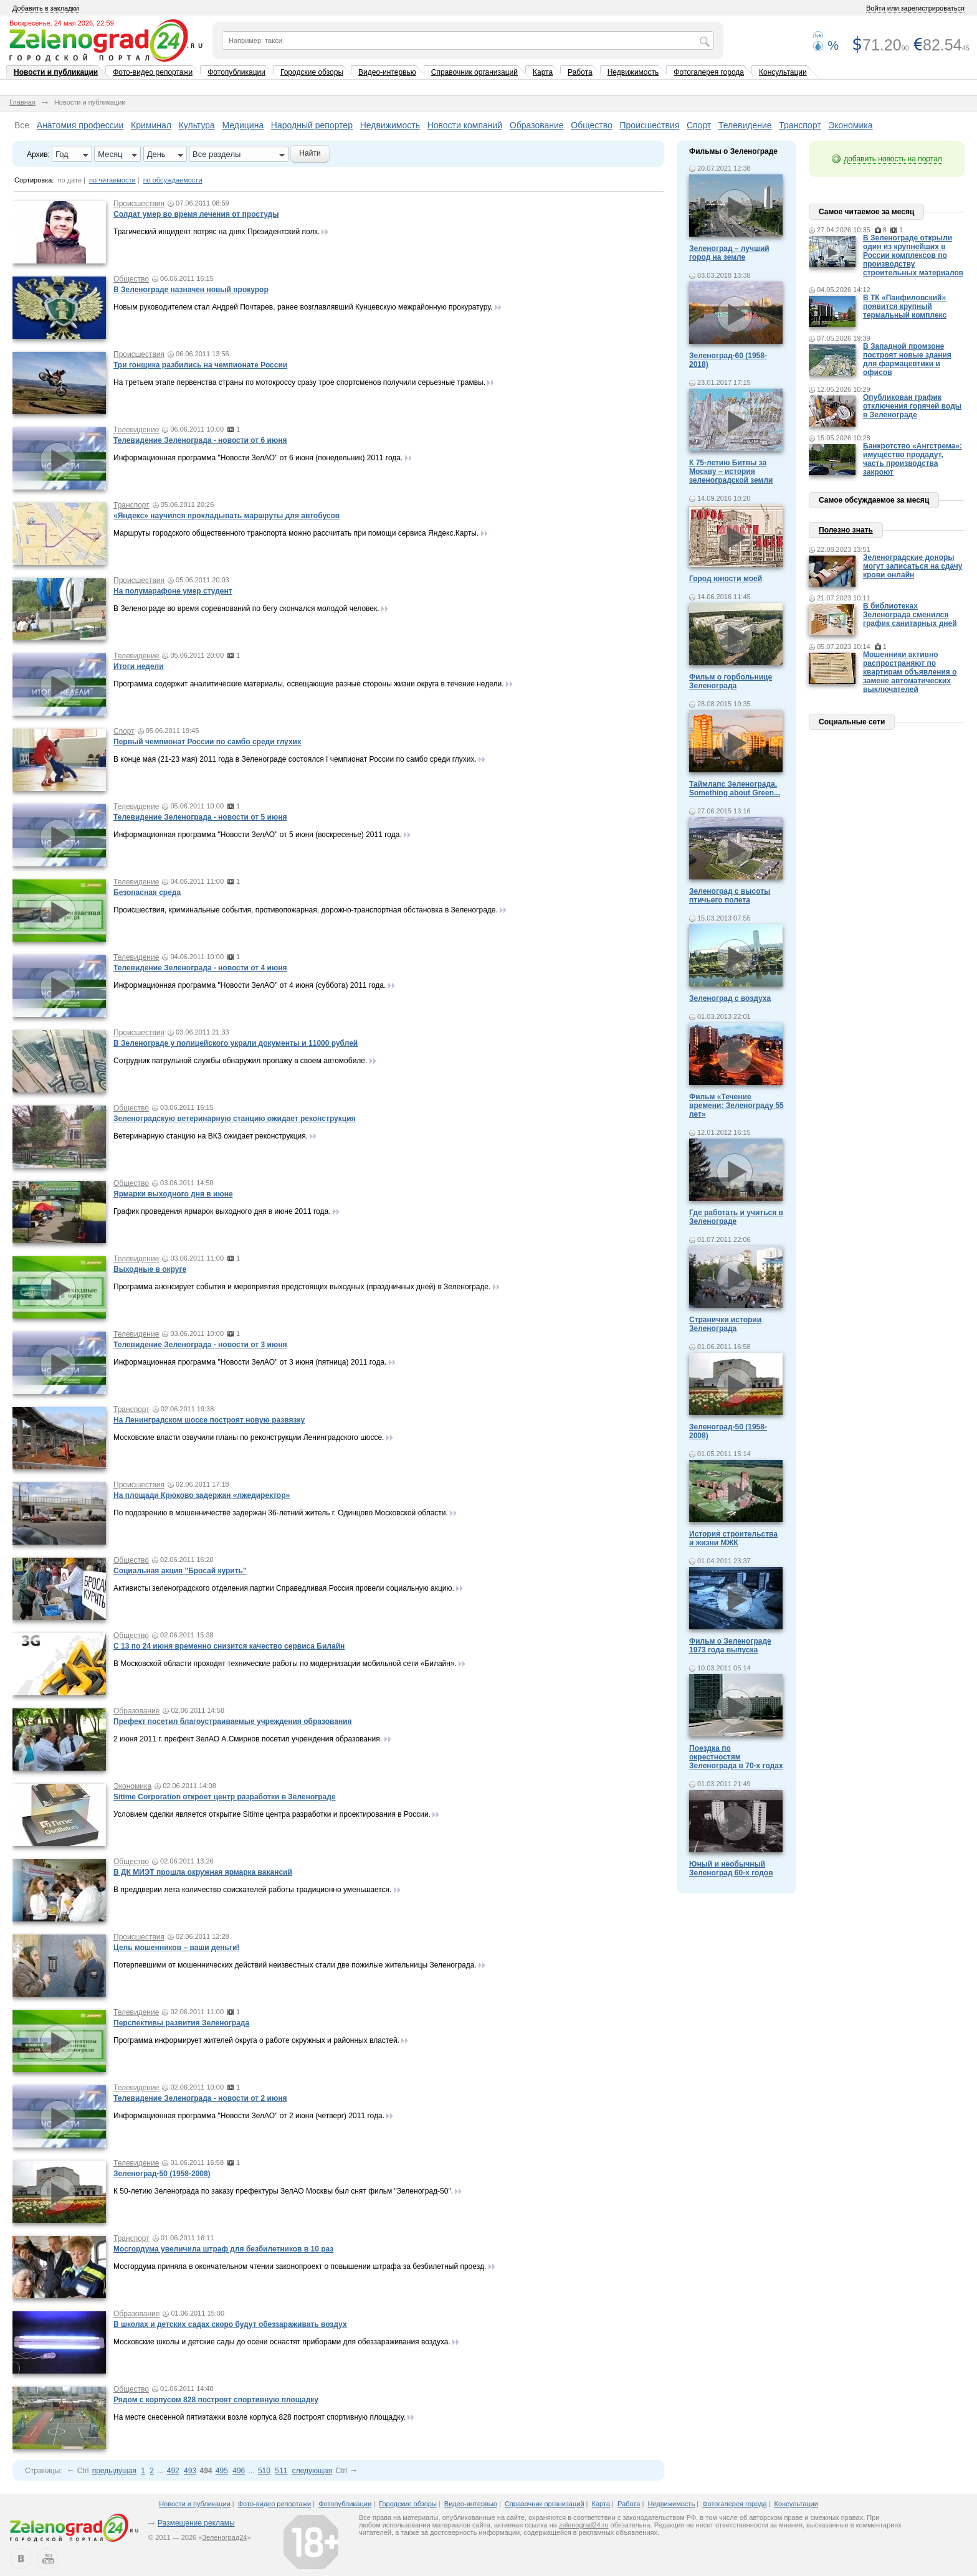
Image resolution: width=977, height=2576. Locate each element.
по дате (70, 180)
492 (173, 2470)
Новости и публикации (56, 72)
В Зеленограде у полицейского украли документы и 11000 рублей (235, 1043)
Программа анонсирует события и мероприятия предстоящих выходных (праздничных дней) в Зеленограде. (303, 1286)
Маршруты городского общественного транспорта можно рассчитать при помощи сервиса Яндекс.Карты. (296, 533)
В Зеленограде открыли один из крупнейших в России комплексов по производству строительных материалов (913, 255)
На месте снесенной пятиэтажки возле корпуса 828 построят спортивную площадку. (259, 2417)
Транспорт (800, 125)
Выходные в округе (149, 1269)
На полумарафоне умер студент (172, 591)
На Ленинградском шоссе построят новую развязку (209, 1420)
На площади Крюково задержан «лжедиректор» (201, 1495)
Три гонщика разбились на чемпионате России (200, 365)
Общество (591, 125)
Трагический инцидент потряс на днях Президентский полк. (216, 231)
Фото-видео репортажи (153, 72)
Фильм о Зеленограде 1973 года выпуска (730, 1645)
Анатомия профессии (80, 125)
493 (190, 2470)
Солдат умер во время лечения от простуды (196, 214)
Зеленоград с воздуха (730, 998)
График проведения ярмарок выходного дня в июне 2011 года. (223, 1211)
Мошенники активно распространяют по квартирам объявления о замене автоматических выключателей (910, 672)
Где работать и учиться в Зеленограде (736, 1217)
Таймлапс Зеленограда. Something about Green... (734, 788)
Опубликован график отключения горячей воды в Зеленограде (912, 406)
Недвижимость (633, 72)
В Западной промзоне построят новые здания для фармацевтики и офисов (907, 359)
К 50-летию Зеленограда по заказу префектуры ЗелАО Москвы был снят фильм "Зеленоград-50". (283, 2191)
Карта (543, 72)
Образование (537, 125)
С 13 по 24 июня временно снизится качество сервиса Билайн (229, 1646)
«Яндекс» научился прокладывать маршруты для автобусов (226, 515)
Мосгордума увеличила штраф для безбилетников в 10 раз (223, 2249)
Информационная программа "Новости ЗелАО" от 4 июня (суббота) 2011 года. (250, 985)
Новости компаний (465, 125)
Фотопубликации (236, 72)
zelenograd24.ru (584, 2525)
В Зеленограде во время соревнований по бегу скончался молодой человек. (247, 608)
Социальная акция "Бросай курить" (180, 1570)
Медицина (243, 125)
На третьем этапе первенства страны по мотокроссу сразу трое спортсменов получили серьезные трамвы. (299, 382)
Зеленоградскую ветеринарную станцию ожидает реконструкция (234, 1118)
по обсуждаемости (173, 180)
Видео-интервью (387, 72)
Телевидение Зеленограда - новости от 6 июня (200, 440)
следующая (312, 2470)
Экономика (850, 125)
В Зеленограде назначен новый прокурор (191, 289)
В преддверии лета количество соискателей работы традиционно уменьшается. (252, 1889)
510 (264, 2470)
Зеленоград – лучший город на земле (729, 253)
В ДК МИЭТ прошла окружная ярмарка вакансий (202, 1872)
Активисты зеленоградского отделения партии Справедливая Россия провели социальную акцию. (283, 1588)
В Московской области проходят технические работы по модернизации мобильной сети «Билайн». (285, 1663)
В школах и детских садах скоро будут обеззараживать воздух (230, 2324)
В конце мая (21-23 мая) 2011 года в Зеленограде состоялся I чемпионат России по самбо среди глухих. (295, 759)
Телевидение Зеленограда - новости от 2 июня (200, 2098)
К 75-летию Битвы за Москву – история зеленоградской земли (731, 471)
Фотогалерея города (709, 72)
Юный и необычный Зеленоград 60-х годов (731, 1868)
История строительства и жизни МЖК (733, 1538)
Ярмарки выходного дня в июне (173, 1194)
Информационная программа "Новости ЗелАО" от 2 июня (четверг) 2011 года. (249, 2115)
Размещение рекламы (196, 2523)
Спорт (699, 125)
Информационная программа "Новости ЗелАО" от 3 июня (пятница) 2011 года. (251, 1362)
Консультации (783, 72)
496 (238, 2470)
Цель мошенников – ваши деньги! (176, 1947)
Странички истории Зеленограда (725, 1324)
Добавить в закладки (45, 8)
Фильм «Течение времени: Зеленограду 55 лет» (736, 1105)
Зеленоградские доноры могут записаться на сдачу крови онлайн (913, 566)
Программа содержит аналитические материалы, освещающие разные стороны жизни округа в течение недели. (308, 684)
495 (222, 2470)
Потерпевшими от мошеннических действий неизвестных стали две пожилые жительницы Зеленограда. (295, 1965)
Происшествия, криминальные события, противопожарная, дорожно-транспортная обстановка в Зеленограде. (306, 910)
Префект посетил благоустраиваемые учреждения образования (232, 1721)
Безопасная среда (147, 892)
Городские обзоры (311, 72)
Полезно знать (846, 530)
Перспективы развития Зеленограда (181, 2023)
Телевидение (745, 125)
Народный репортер (312, 125)
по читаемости (112, 180)
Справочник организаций (474, 72)
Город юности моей (725, 578)
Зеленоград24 (224, 2537)
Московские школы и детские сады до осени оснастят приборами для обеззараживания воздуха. (281, 2341)
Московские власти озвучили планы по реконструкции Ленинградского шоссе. (248, 1437)
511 (281, 2470)
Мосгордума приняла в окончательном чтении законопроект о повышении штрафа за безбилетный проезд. (299, 2266)
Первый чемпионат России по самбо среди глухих (207, 741)
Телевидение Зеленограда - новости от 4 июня (200, 968)
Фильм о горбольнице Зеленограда (730, 681)
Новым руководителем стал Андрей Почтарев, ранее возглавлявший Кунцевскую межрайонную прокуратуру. (302, 307)
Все (21, 125)
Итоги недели (138, 666)
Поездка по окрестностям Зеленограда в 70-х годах (736, 1757)
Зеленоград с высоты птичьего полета (729, 895)
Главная (22, 102)
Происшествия (650, 125)
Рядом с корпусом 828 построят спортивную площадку (215, 2399)
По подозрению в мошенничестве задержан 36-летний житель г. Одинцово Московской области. (280, 1512)
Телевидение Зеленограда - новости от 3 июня (200, 1344)
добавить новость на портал (893, 158)
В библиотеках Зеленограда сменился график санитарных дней (910, 615)
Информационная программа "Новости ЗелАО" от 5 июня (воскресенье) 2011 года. (258, 834)
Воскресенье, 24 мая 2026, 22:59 (61, 23)
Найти (309, 153)
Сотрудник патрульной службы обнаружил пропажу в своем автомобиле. (240, 1060)
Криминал (151, 125)
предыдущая (114, 2470)
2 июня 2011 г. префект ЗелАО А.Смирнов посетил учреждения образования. (247, 1739)
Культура (197, 125)
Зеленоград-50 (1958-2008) (162, 2173)
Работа (580, 72)
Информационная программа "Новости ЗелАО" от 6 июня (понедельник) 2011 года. (259, 457)
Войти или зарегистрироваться (915, 8)
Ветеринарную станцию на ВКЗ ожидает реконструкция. (210, 1136)
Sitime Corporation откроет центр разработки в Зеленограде (224, 1796)
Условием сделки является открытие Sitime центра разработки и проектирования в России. (272, 1814)
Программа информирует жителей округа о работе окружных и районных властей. (257, 2040)
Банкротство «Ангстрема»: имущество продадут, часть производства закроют (912, 459)
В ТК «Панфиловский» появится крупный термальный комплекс (904, 306)
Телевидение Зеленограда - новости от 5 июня (200, 817)
